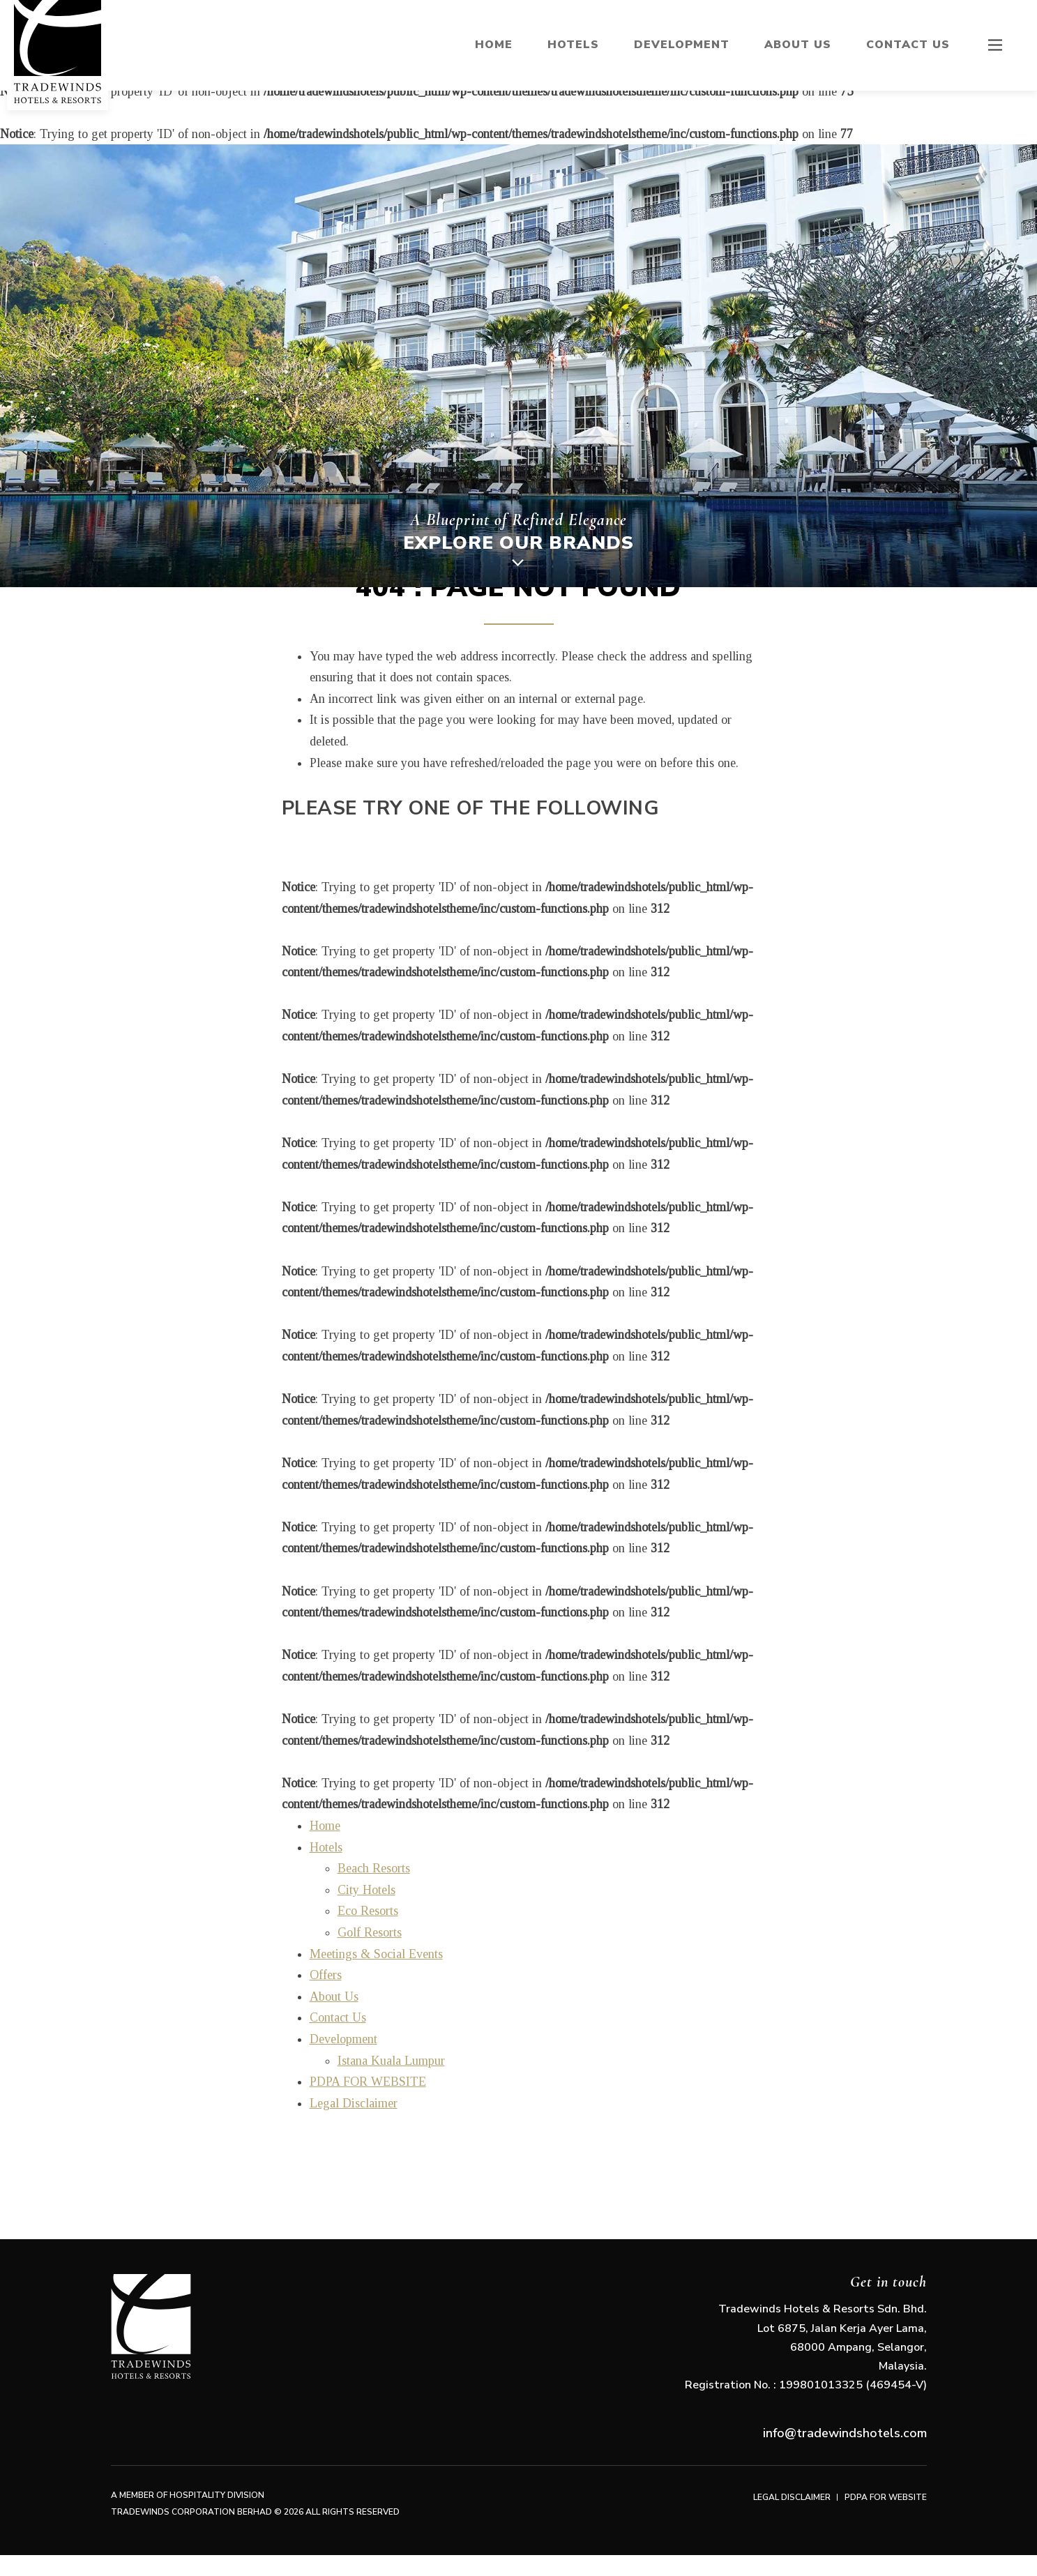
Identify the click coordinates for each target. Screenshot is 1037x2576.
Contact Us (908, 44)
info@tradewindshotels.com (845, 2433)
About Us (797, 44)
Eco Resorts (368, 1911)
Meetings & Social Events (376, 1954)
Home (494, 44)
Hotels (573, 44)
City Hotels (366, 1890)
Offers (326, 1975)
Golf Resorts (370, 1932)
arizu (22, 2568)
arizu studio (7, 2568)
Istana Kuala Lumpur (391, 2061)
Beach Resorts (374, 1868)
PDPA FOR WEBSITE (368, 2082)
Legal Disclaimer (354, 2103)
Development (681, 44)
